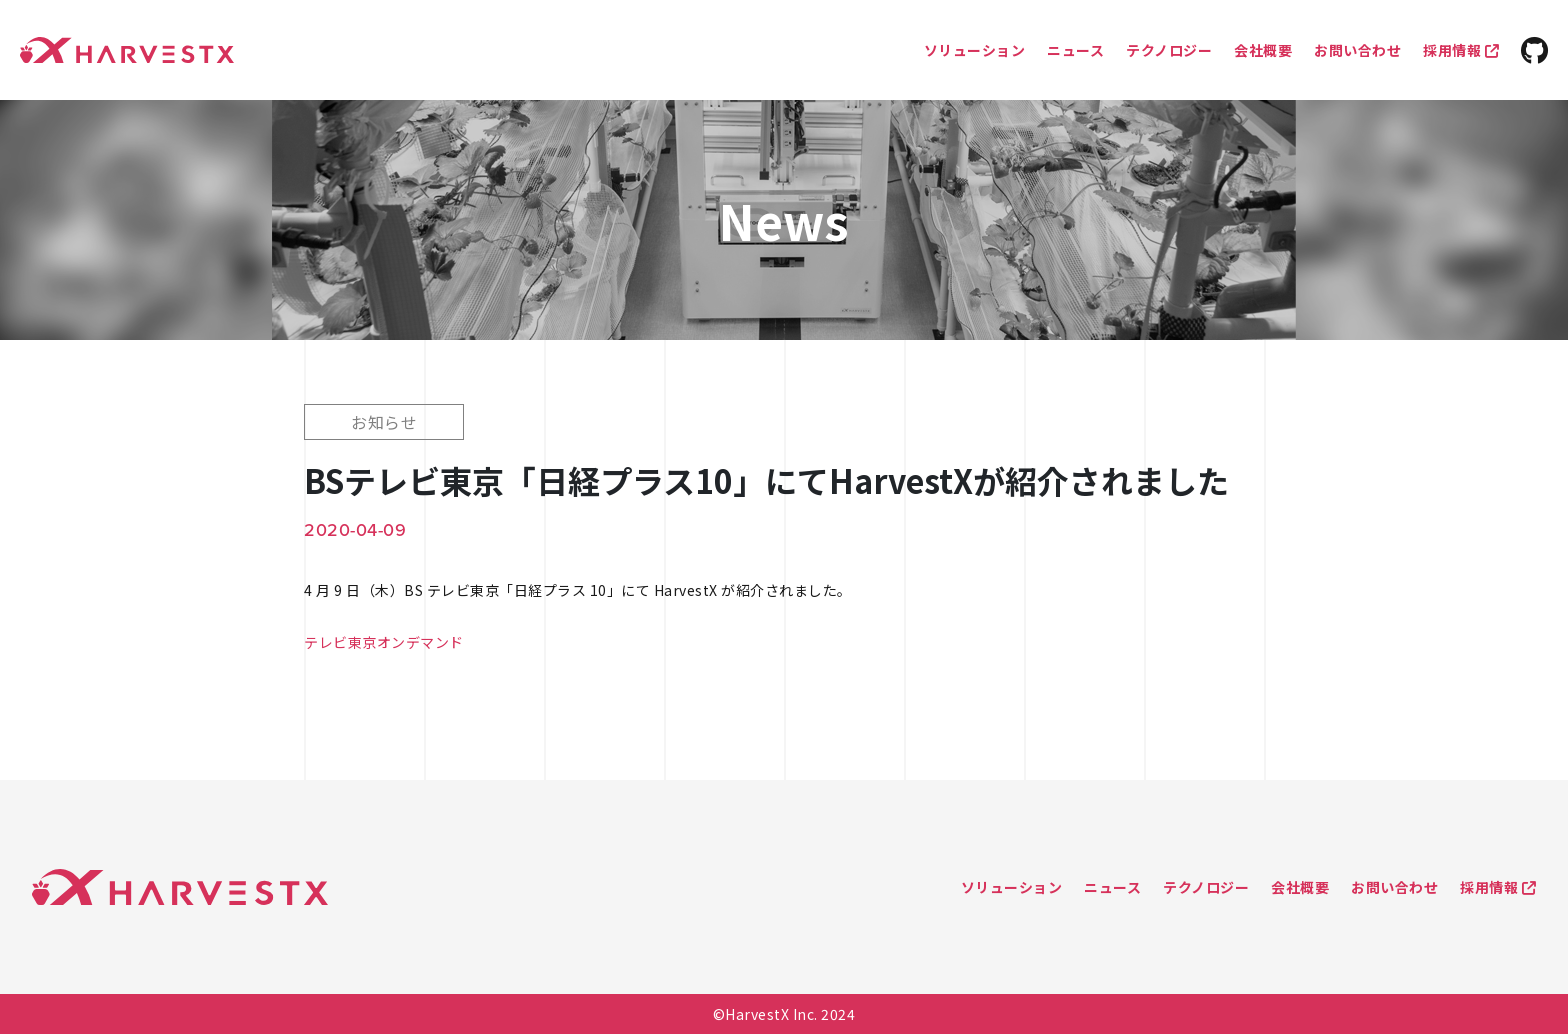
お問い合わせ (1357, 50)
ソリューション (975, 50)
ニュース (1075, 50)
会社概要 (1263, 50)
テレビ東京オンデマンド (384, 642)
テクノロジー (1169, 50)
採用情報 (1461, 50)
